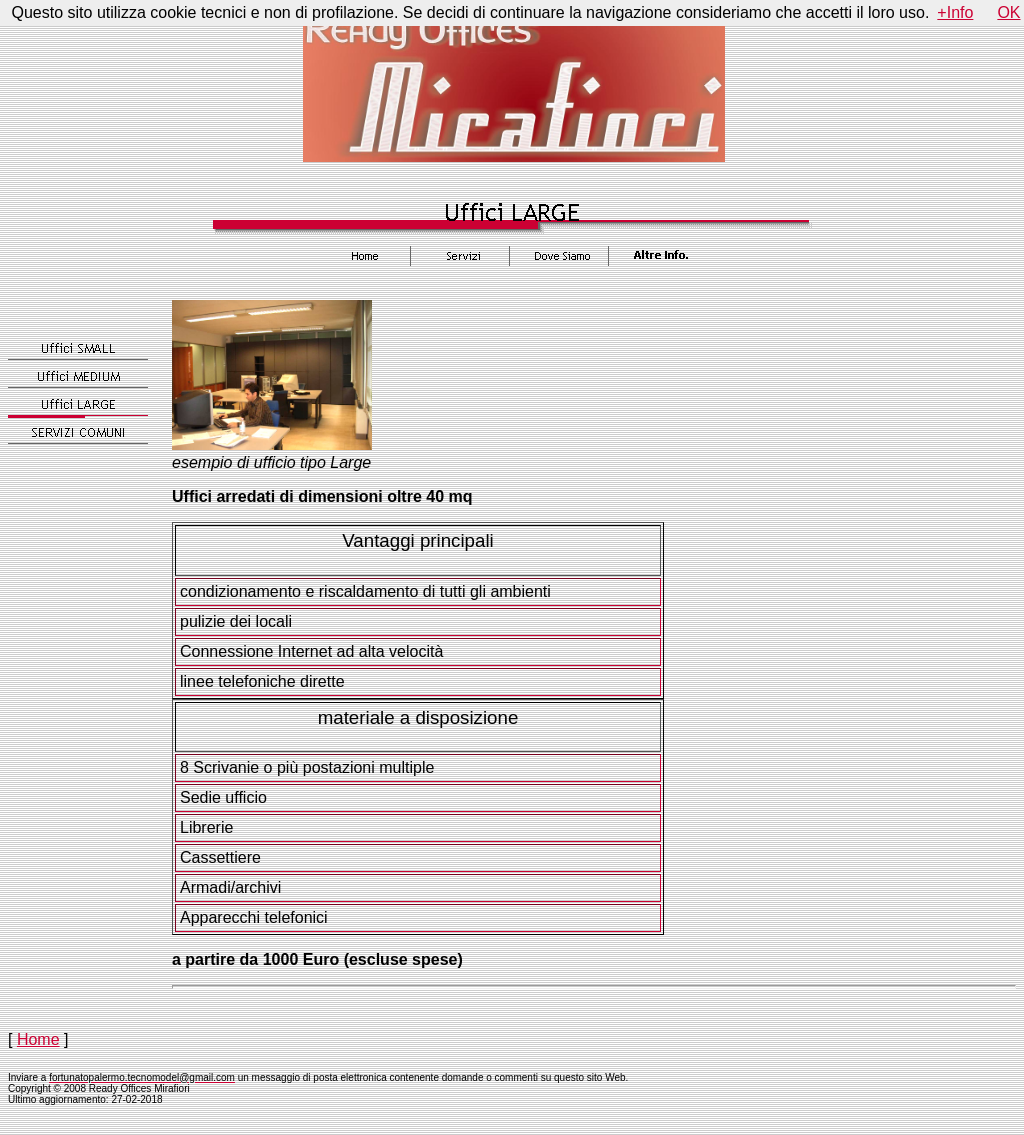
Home (38, 1039)
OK (1008, 12)
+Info (955, 12)
